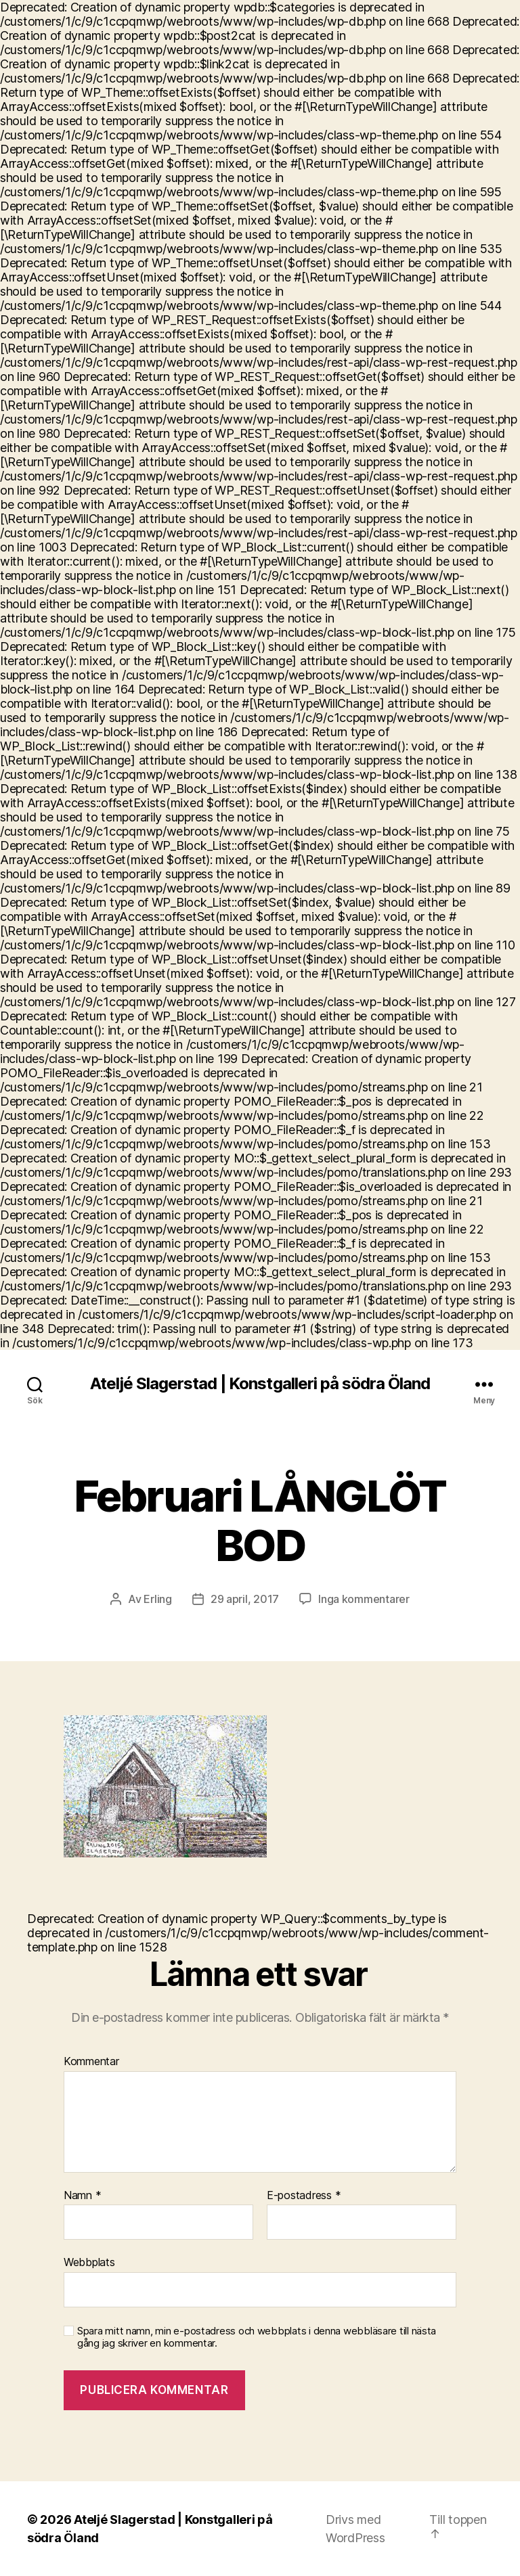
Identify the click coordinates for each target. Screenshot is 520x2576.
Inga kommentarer (364, 1599)
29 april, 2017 (245, 1599)
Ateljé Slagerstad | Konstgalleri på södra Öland (259, 1384)
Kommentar (91, 2062)
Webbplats (89, 2262)
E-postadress (304, 2196)
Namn (82, 2196)
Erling (157, 1599)
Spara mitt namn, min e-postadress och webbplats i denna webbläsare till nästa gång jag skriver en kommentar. (256, 2337)
